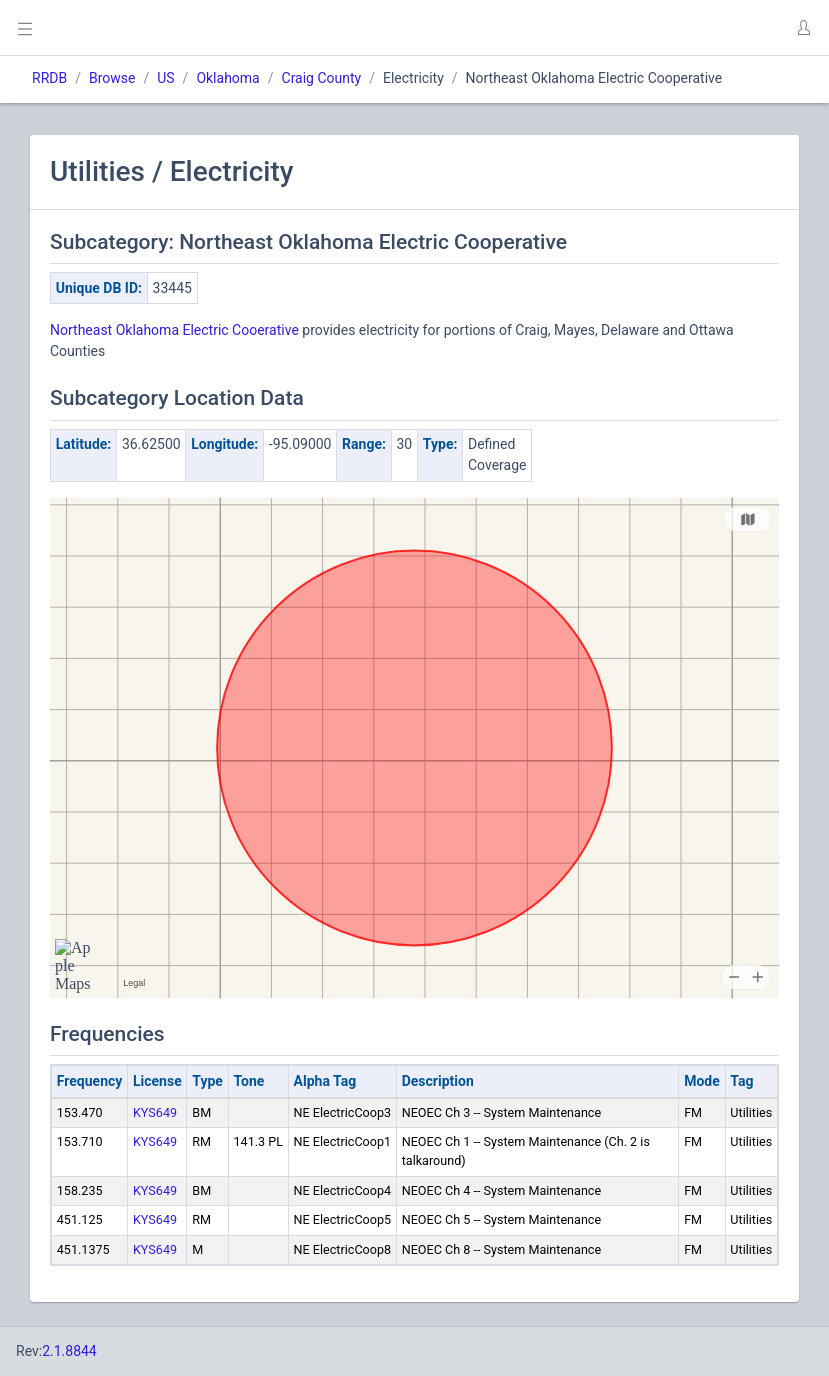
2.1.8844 (69, 1351)
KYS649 (155, 1112)
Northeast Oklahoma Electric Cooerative (174, 330)
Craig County (322, 78)
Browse (112, 78)
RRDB (49, 78)
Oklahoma (227, 78)
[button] (803, 28)
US (165, 78)
